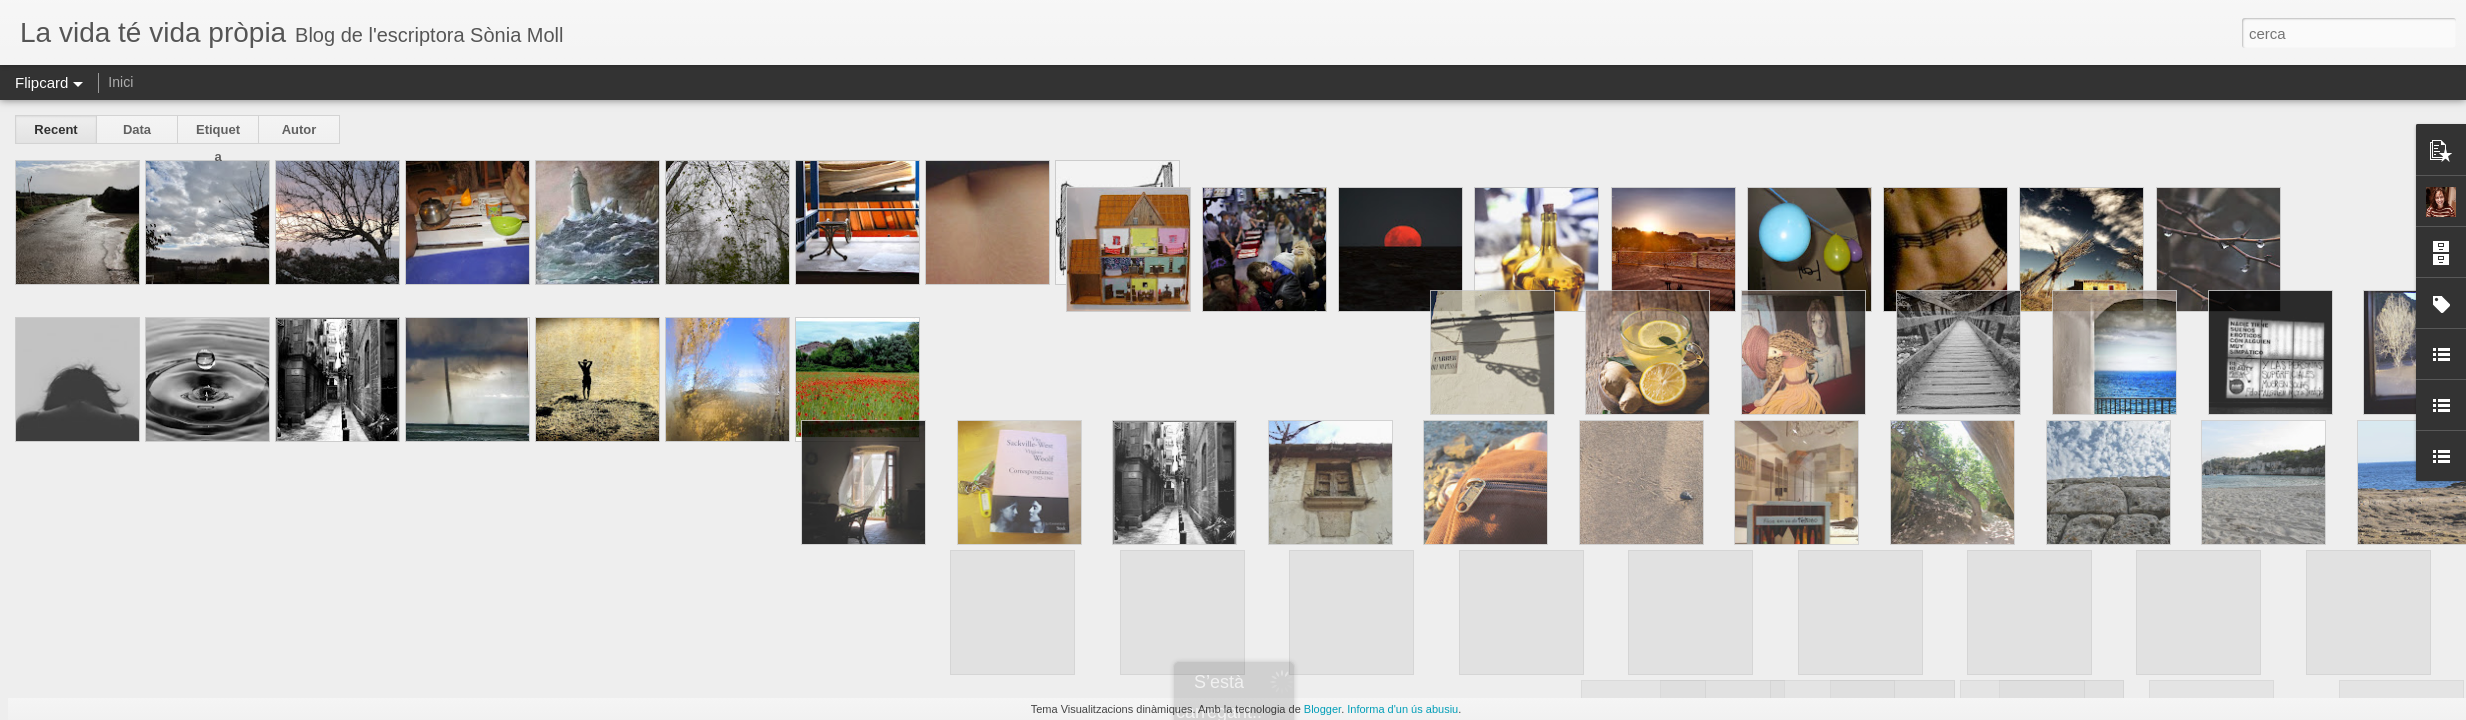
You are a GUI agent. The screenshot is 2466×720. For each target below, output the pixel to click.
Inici (120, 82)
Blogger (1322, 709)
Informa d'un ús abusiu (1402, 709)
